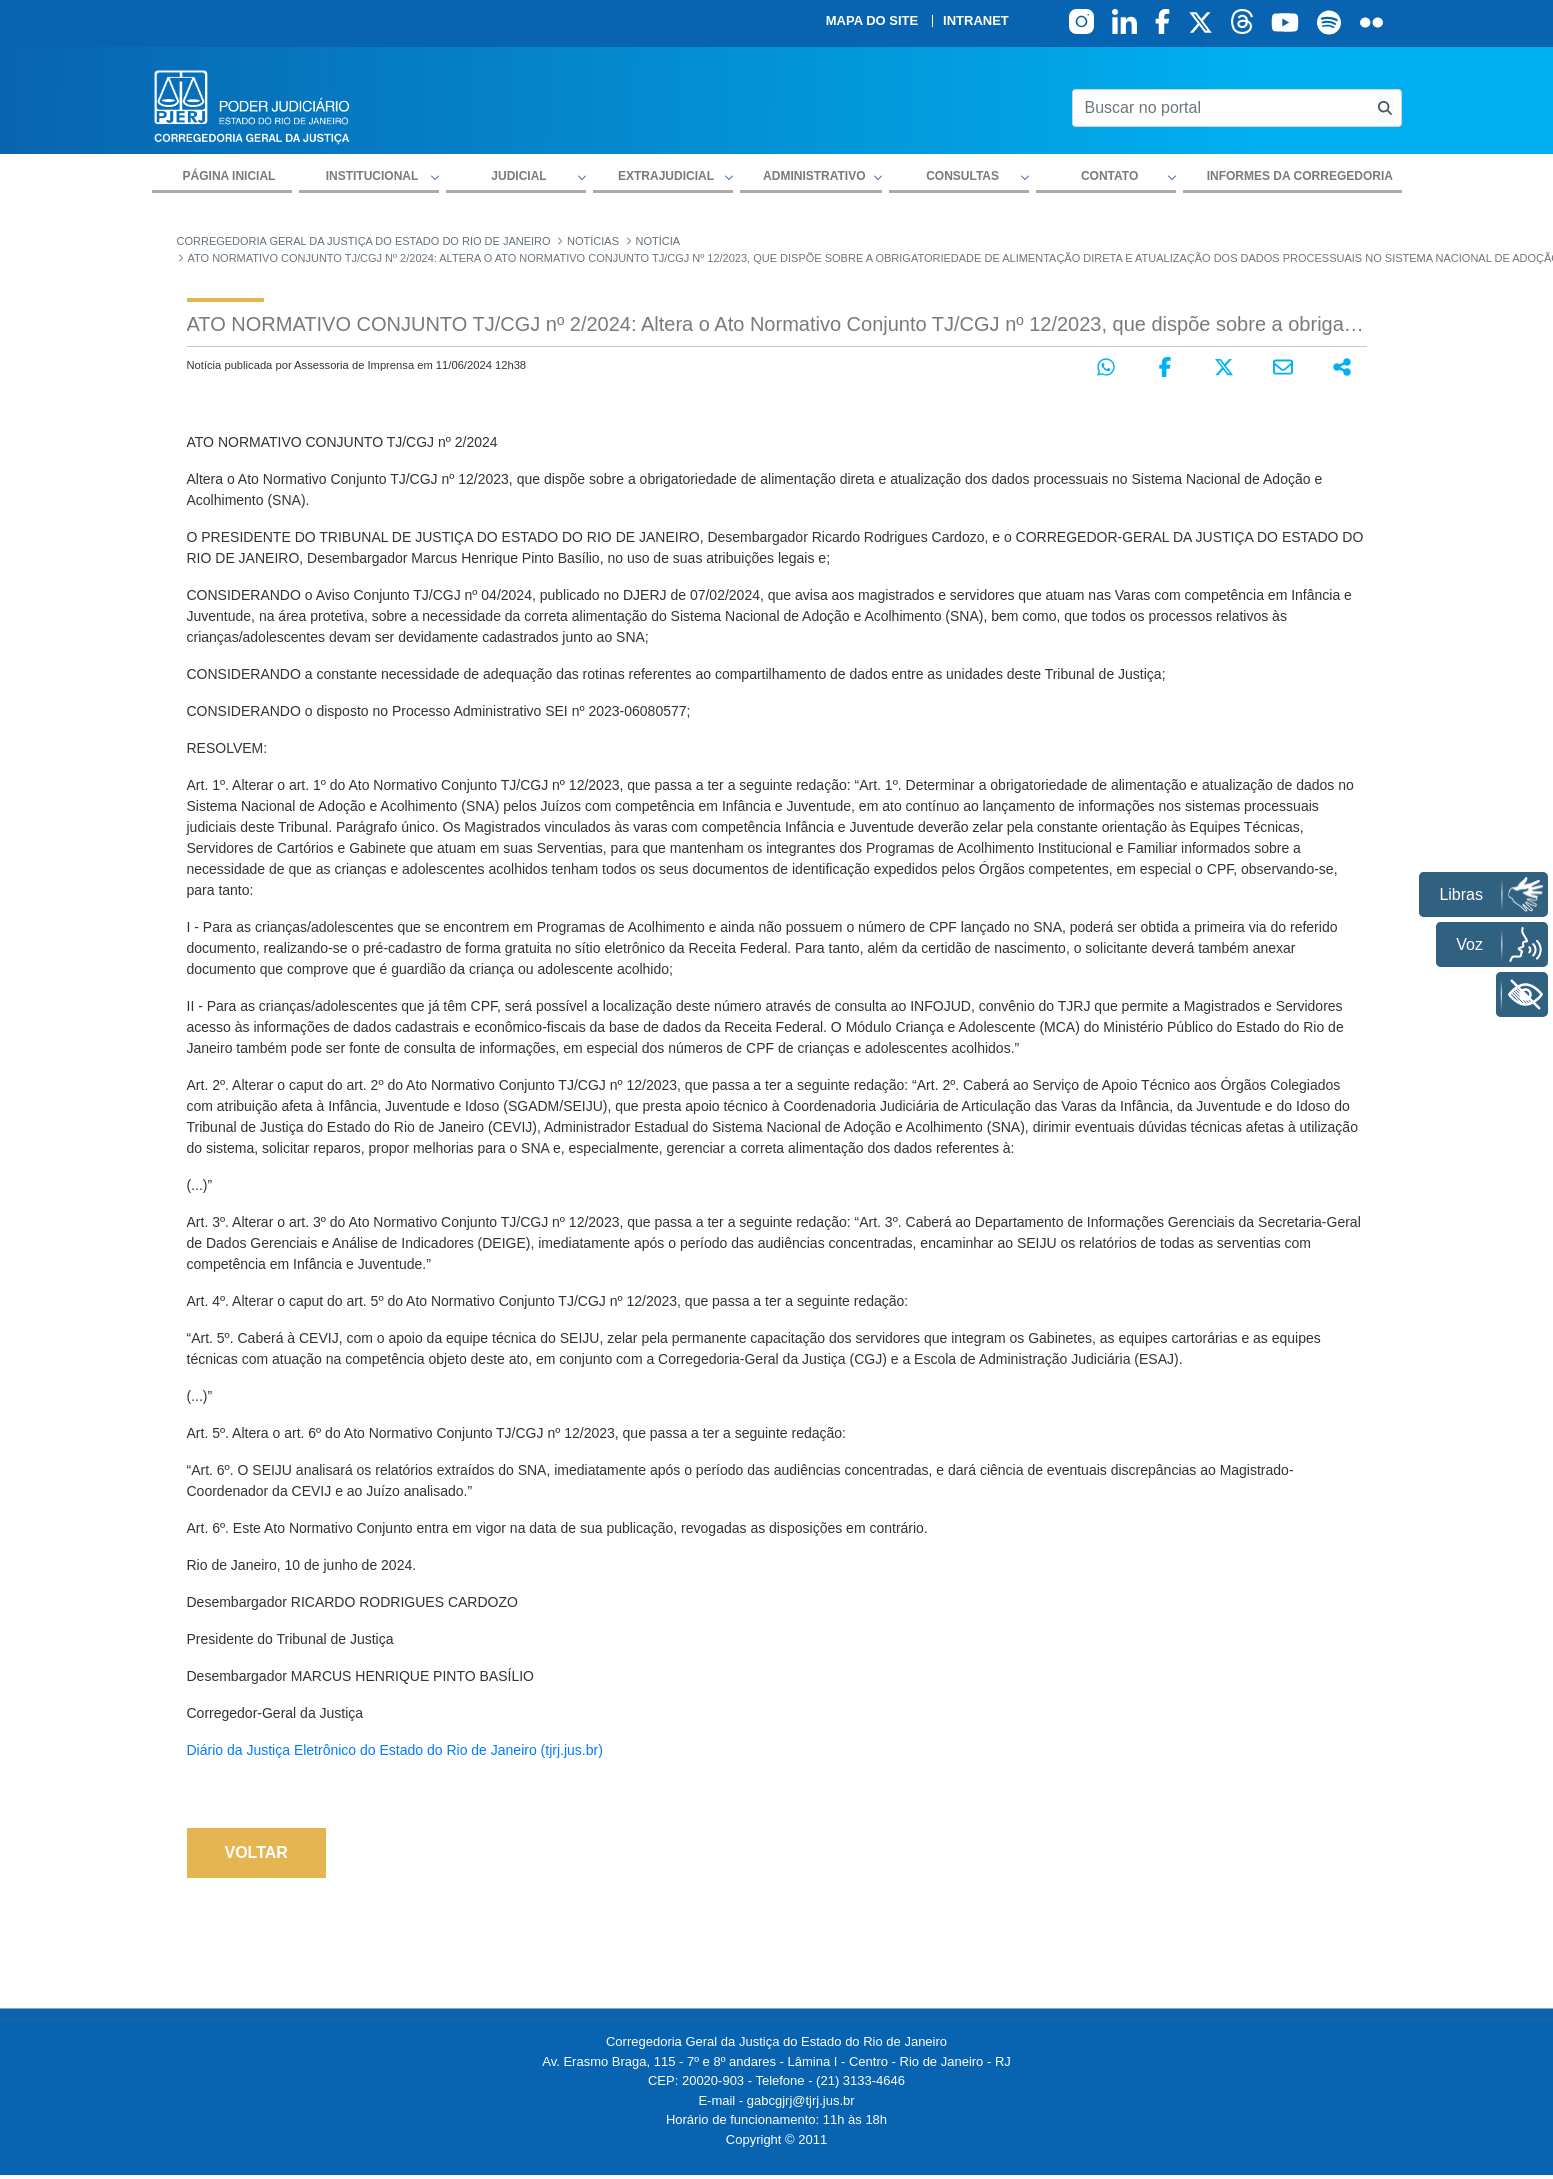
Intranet (976, 21)
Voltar (256, 1852)
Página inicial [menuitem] (229, 176)
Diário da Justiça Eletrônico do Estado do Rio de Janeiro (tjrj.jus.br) (395, 1750)
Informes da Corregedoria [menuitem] (1300, 176)
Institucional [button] (372, 176)
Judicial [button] (518, 176)
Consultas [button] (962, 176)
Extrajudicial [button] (666, 176)
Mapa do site (872, 21)
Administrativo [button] (814, 176)
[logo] (252, 105)
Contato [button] (1109, 176)
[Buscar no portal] (1220, 108)
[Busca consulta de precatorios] (1385, 108)
